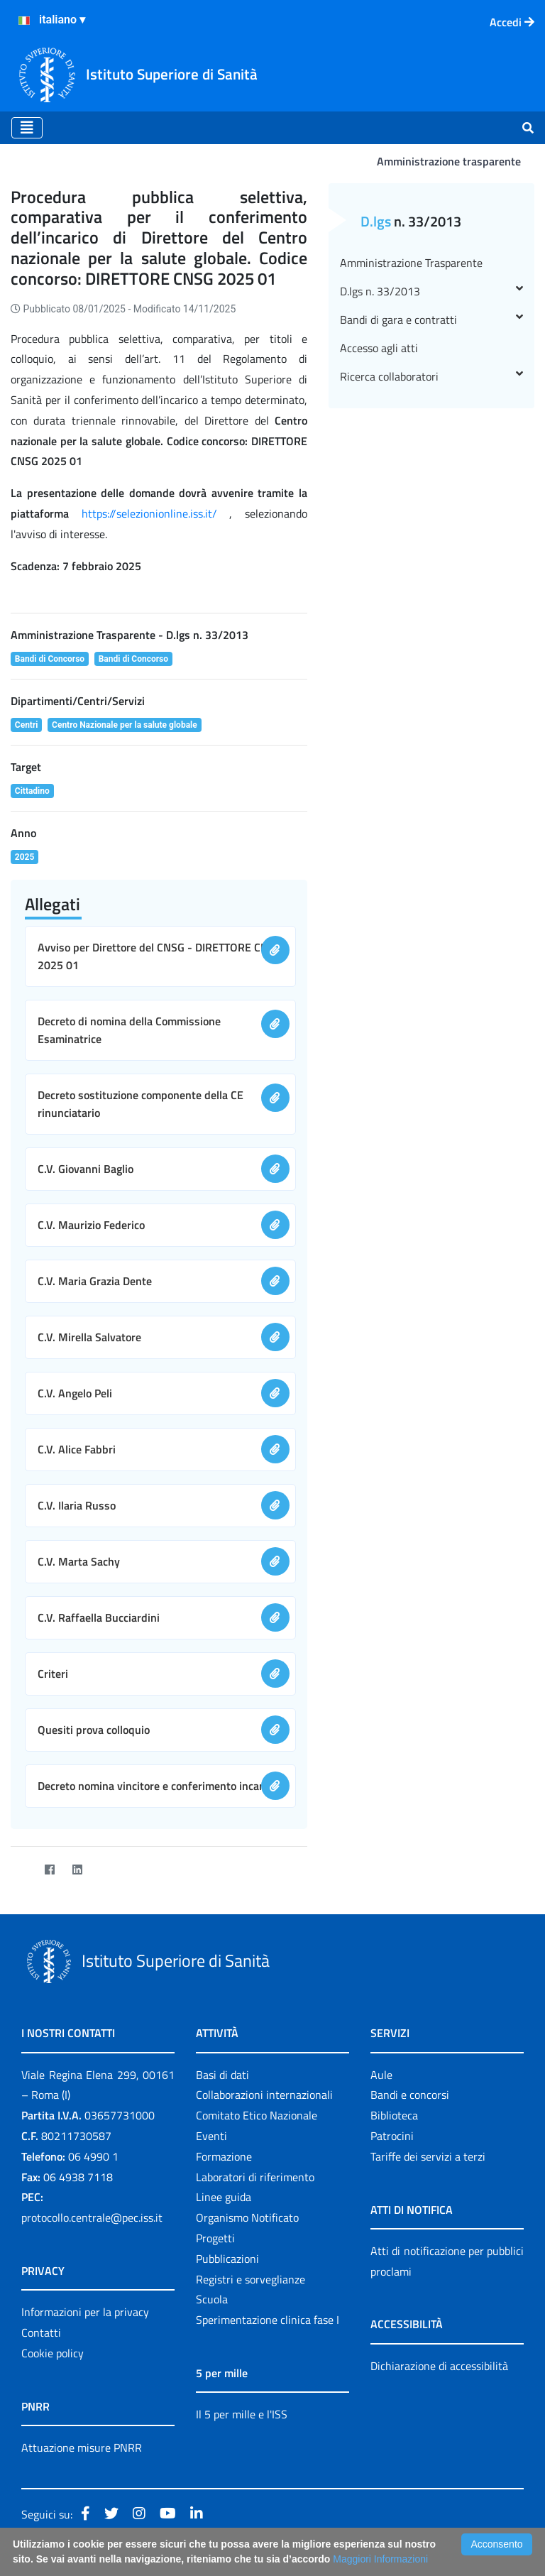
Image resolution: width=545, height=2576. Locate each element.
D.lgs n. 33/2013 (431, 291)
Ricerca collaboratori (431, 376)
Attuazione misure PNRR (81, 2447)
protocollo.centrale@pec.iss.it (92, 2217)
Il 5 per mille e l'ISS (241, 2414)
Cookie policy (52, 2353)
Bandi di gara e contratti (431, 319)
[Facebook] (49, 1869)
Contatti (41, 2332)
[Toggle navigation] (27, 127)
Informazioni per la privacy (85, 2311)
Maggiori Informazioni (380, 2559)
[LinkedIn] (77, 1869)
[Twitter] (22, 1869)
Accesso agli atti (379, 347)
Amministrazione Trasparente (411, 262)
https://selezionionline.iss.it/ (149, 513)
